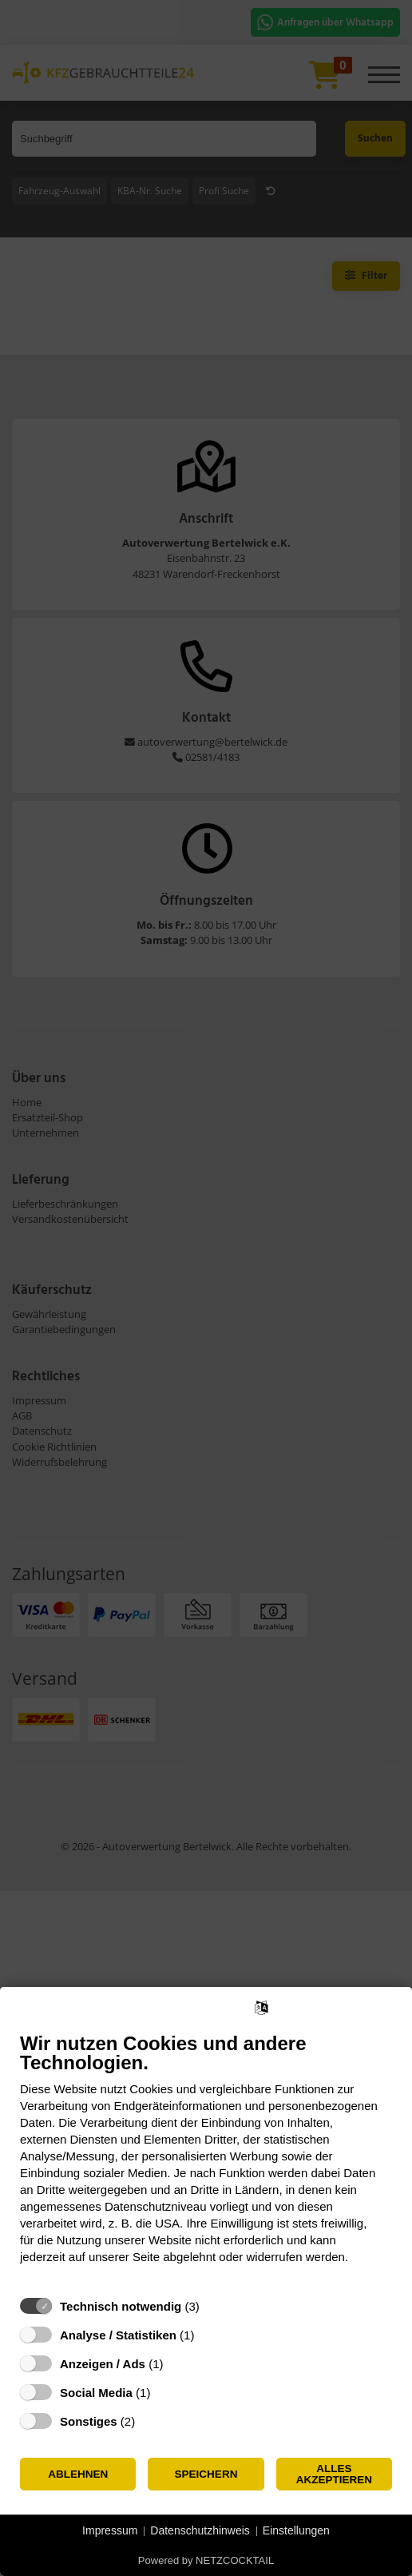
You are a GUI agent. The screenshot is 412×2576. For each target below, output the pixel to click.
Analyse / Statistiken (118, 2335)
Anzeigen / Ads (102, 2364)
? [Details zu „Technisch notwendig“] (214, 2306)
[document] (206, 2160)
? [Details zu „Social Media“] (165, 2393)
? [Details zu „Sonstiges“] (150, 2421)
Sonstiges (88, 2421)
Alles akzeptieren (334, 2474)
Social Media (96, 2392)
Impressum (109, 2530)
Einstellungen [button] (296, 2530)
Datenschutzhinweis (200, 2530)
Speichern (206, 2474)
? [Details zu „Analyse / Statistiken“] (209, 2335)
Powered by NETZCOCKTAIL (206, 2560)
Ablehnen (78, 2474)
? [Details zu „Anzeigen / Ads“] (178, 2364)
